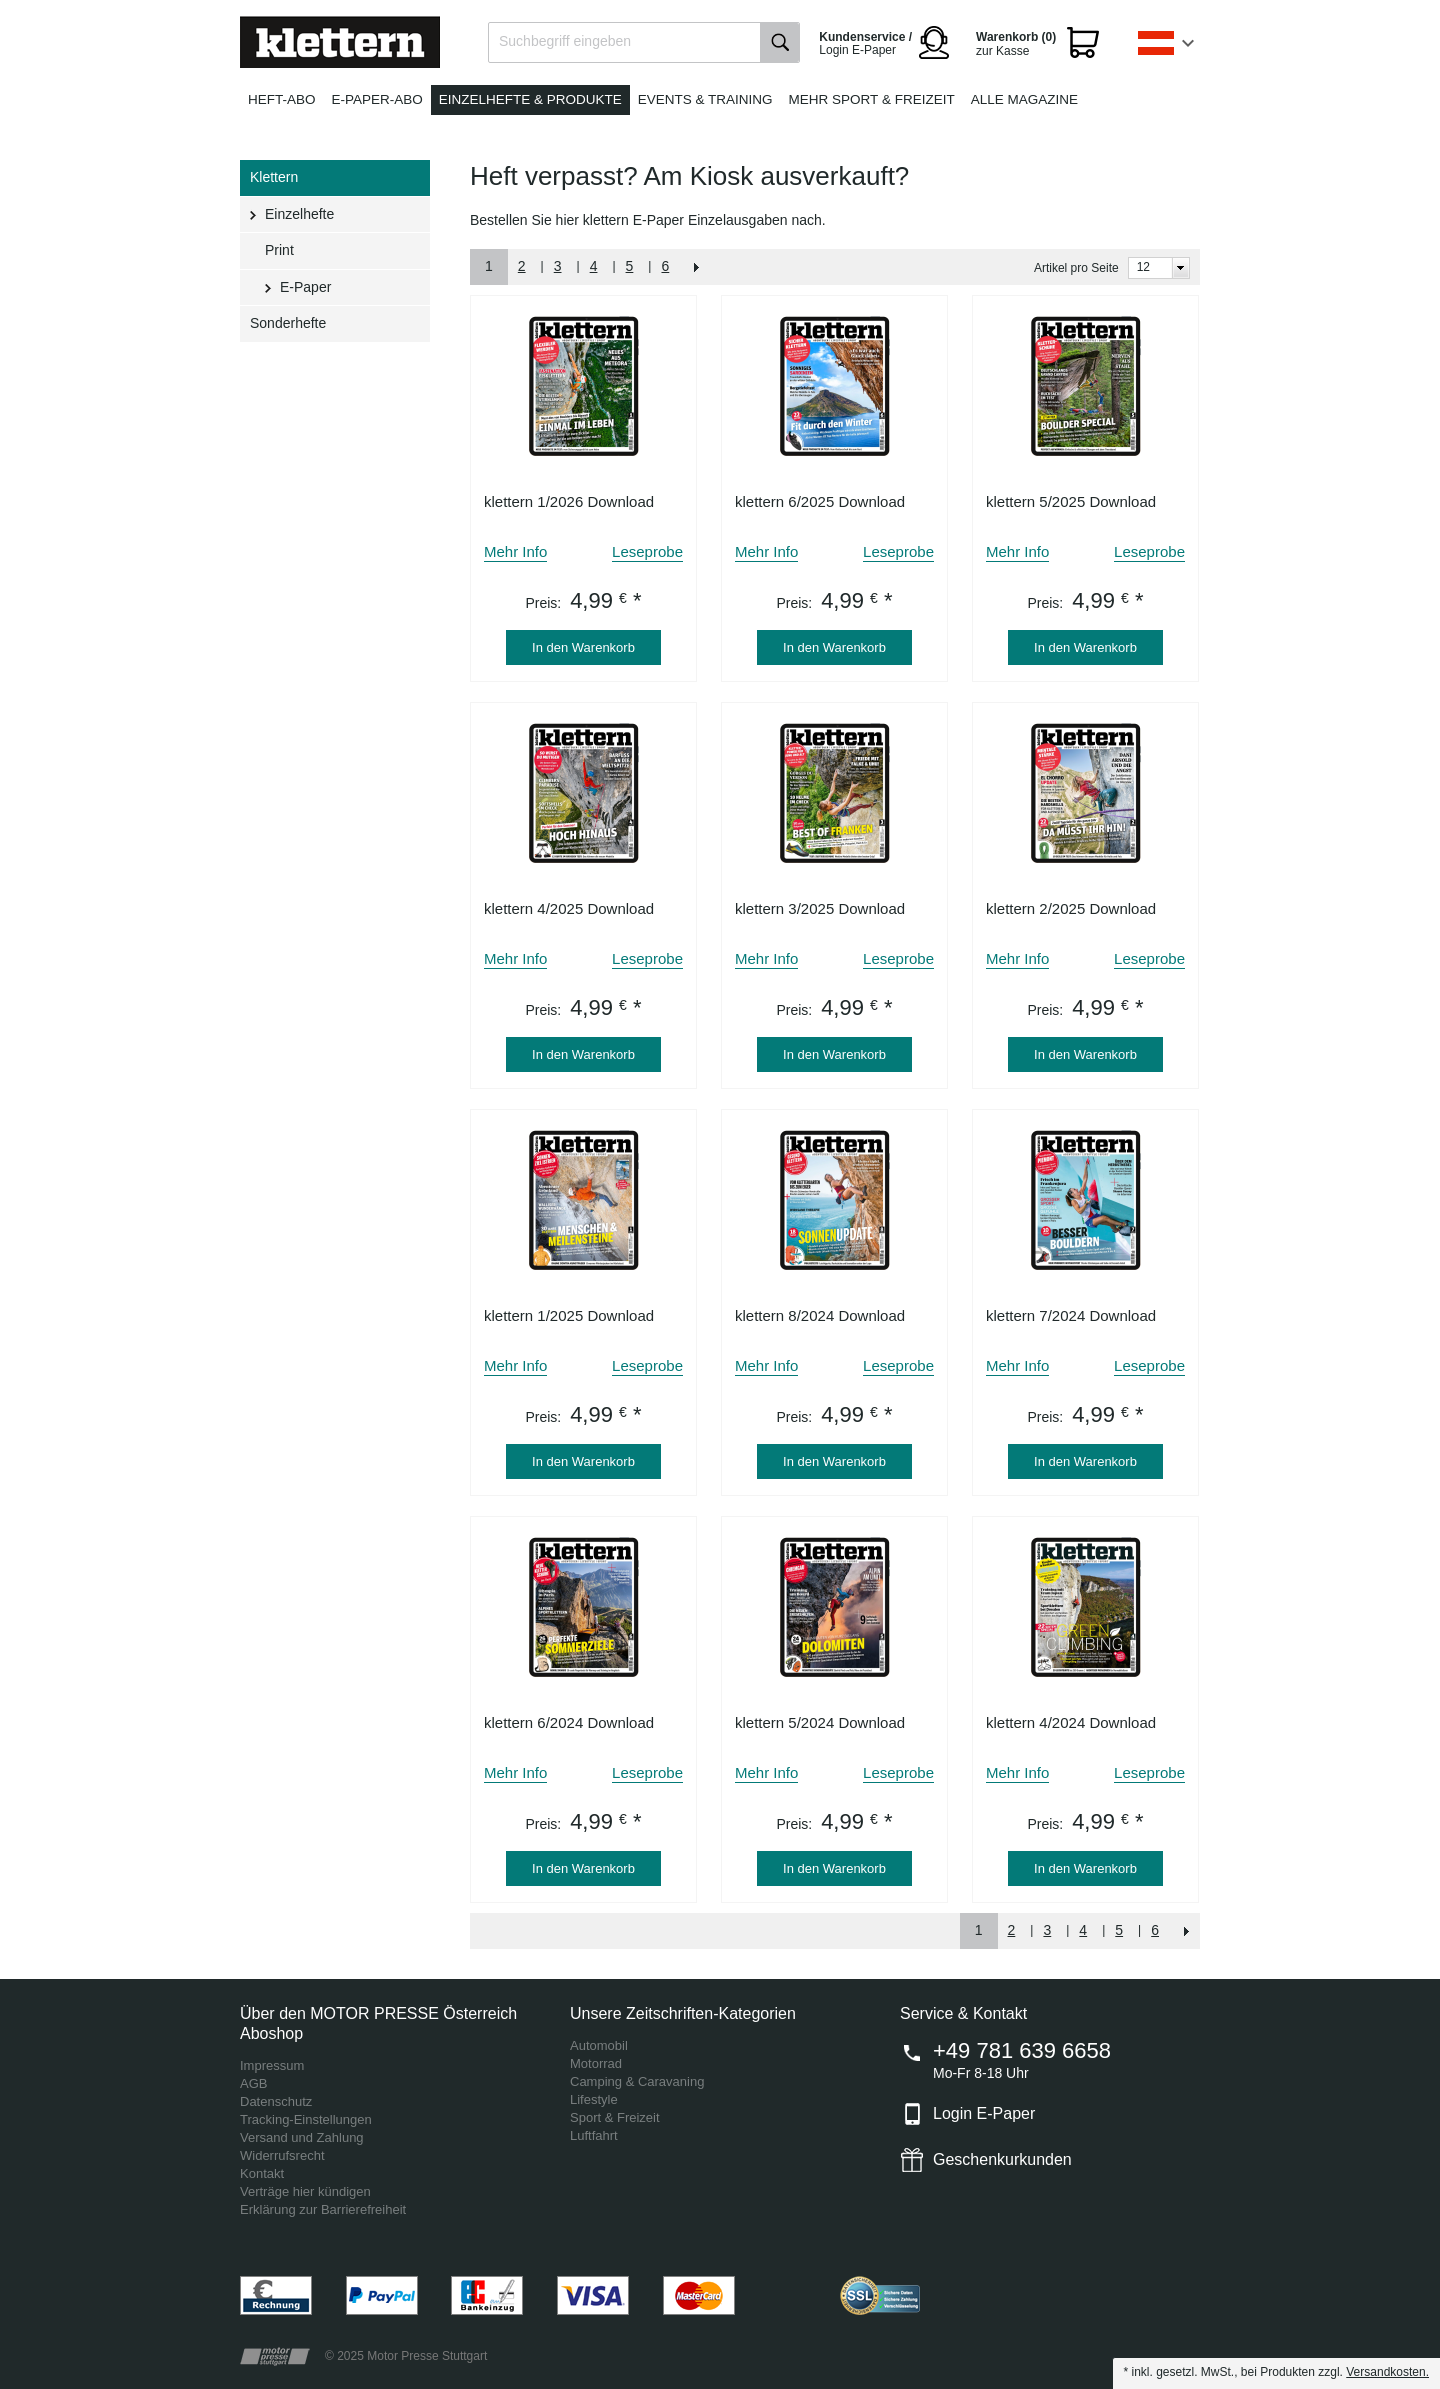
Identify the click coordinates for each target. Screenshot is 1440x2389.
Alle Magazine (1024, 99)
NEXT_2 (697, 267)
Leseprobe (647, 551)
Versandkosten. (1387, 2372)
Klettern (274, 177)
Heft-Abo (282, 99)
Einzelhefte (299, 214)
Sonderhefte (288, 323)
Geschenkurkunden (1002, 2159)
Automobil (599, 2045)
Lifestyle (594, 2099)
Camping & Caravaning (637, 2081)
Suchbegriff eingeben (565, 41)
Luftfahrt (594, 2135)
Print (279, 250)
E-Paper (305, 287)
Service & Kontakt (963, 2013)
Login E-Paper (984, 2113)
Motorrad (596, 2063)
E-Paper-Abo (377, 99)
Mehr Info (515, 551)
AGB (253, 2083)
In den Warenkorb (583, 647)
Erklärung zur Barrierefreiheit (323, 2209)
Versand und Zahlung (302, 2137)
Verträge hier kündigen (305, 2191)
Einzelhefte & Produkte (530, 99)
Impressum (272, 2065)
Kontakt (262, 2173)
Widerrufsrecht (282, 2155)
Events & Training (705, 99)
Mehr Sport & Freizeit (872, 99)
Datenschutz (276, 2101)
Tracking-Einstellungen (306, 2119)
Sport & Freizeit (615, 2117)
